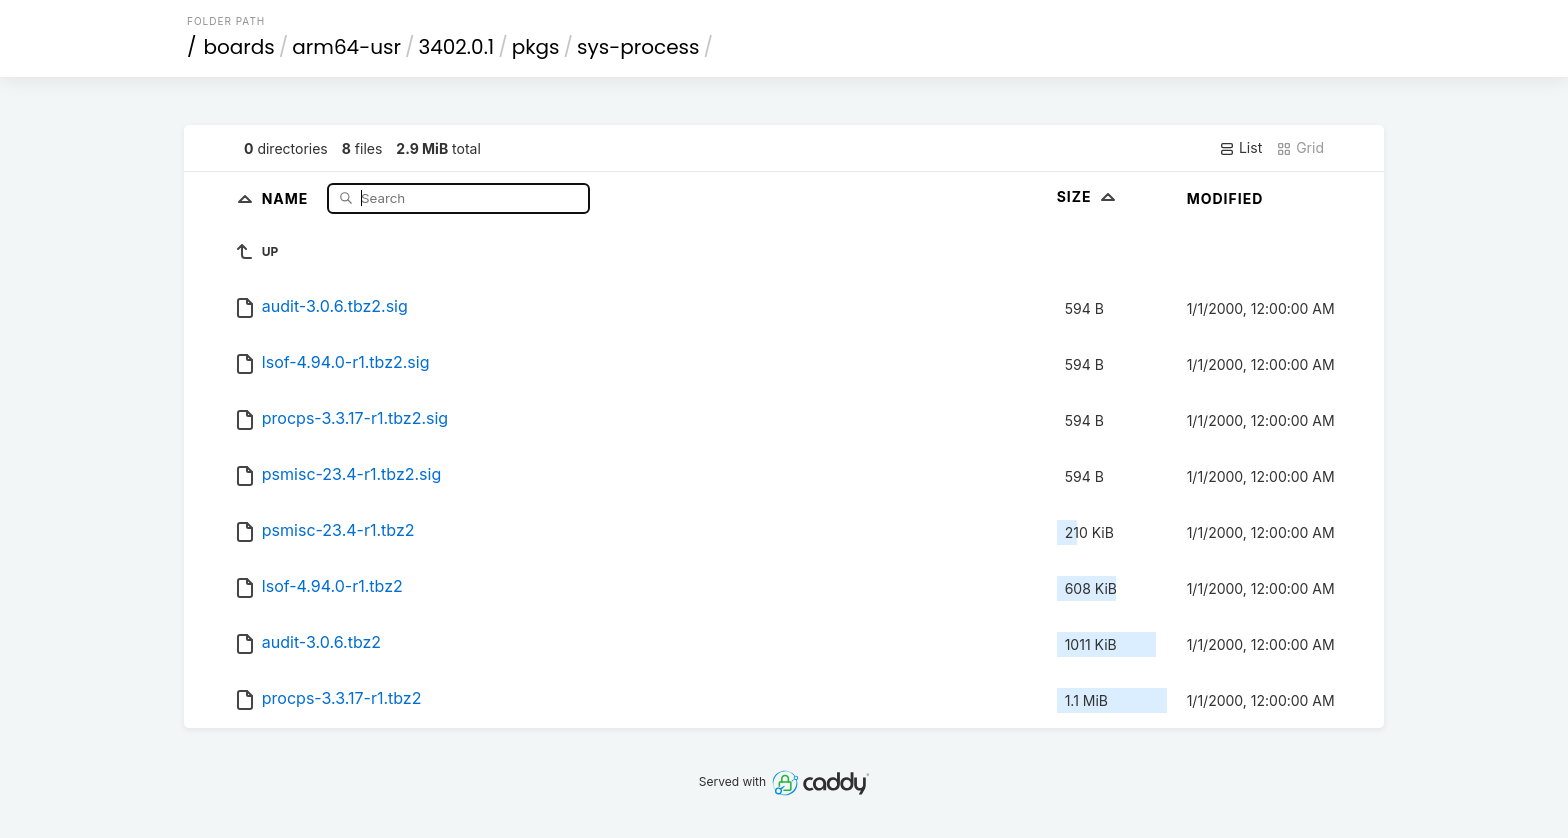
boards (239, 47)
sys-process (638, 47)
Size (1088, 196)
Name (287, 197)
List (1240, 148)
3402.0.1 (456, 47)
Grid (1300, 148)
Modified (1225, 198)
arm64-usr (346, 47)
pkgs (536, 47)
